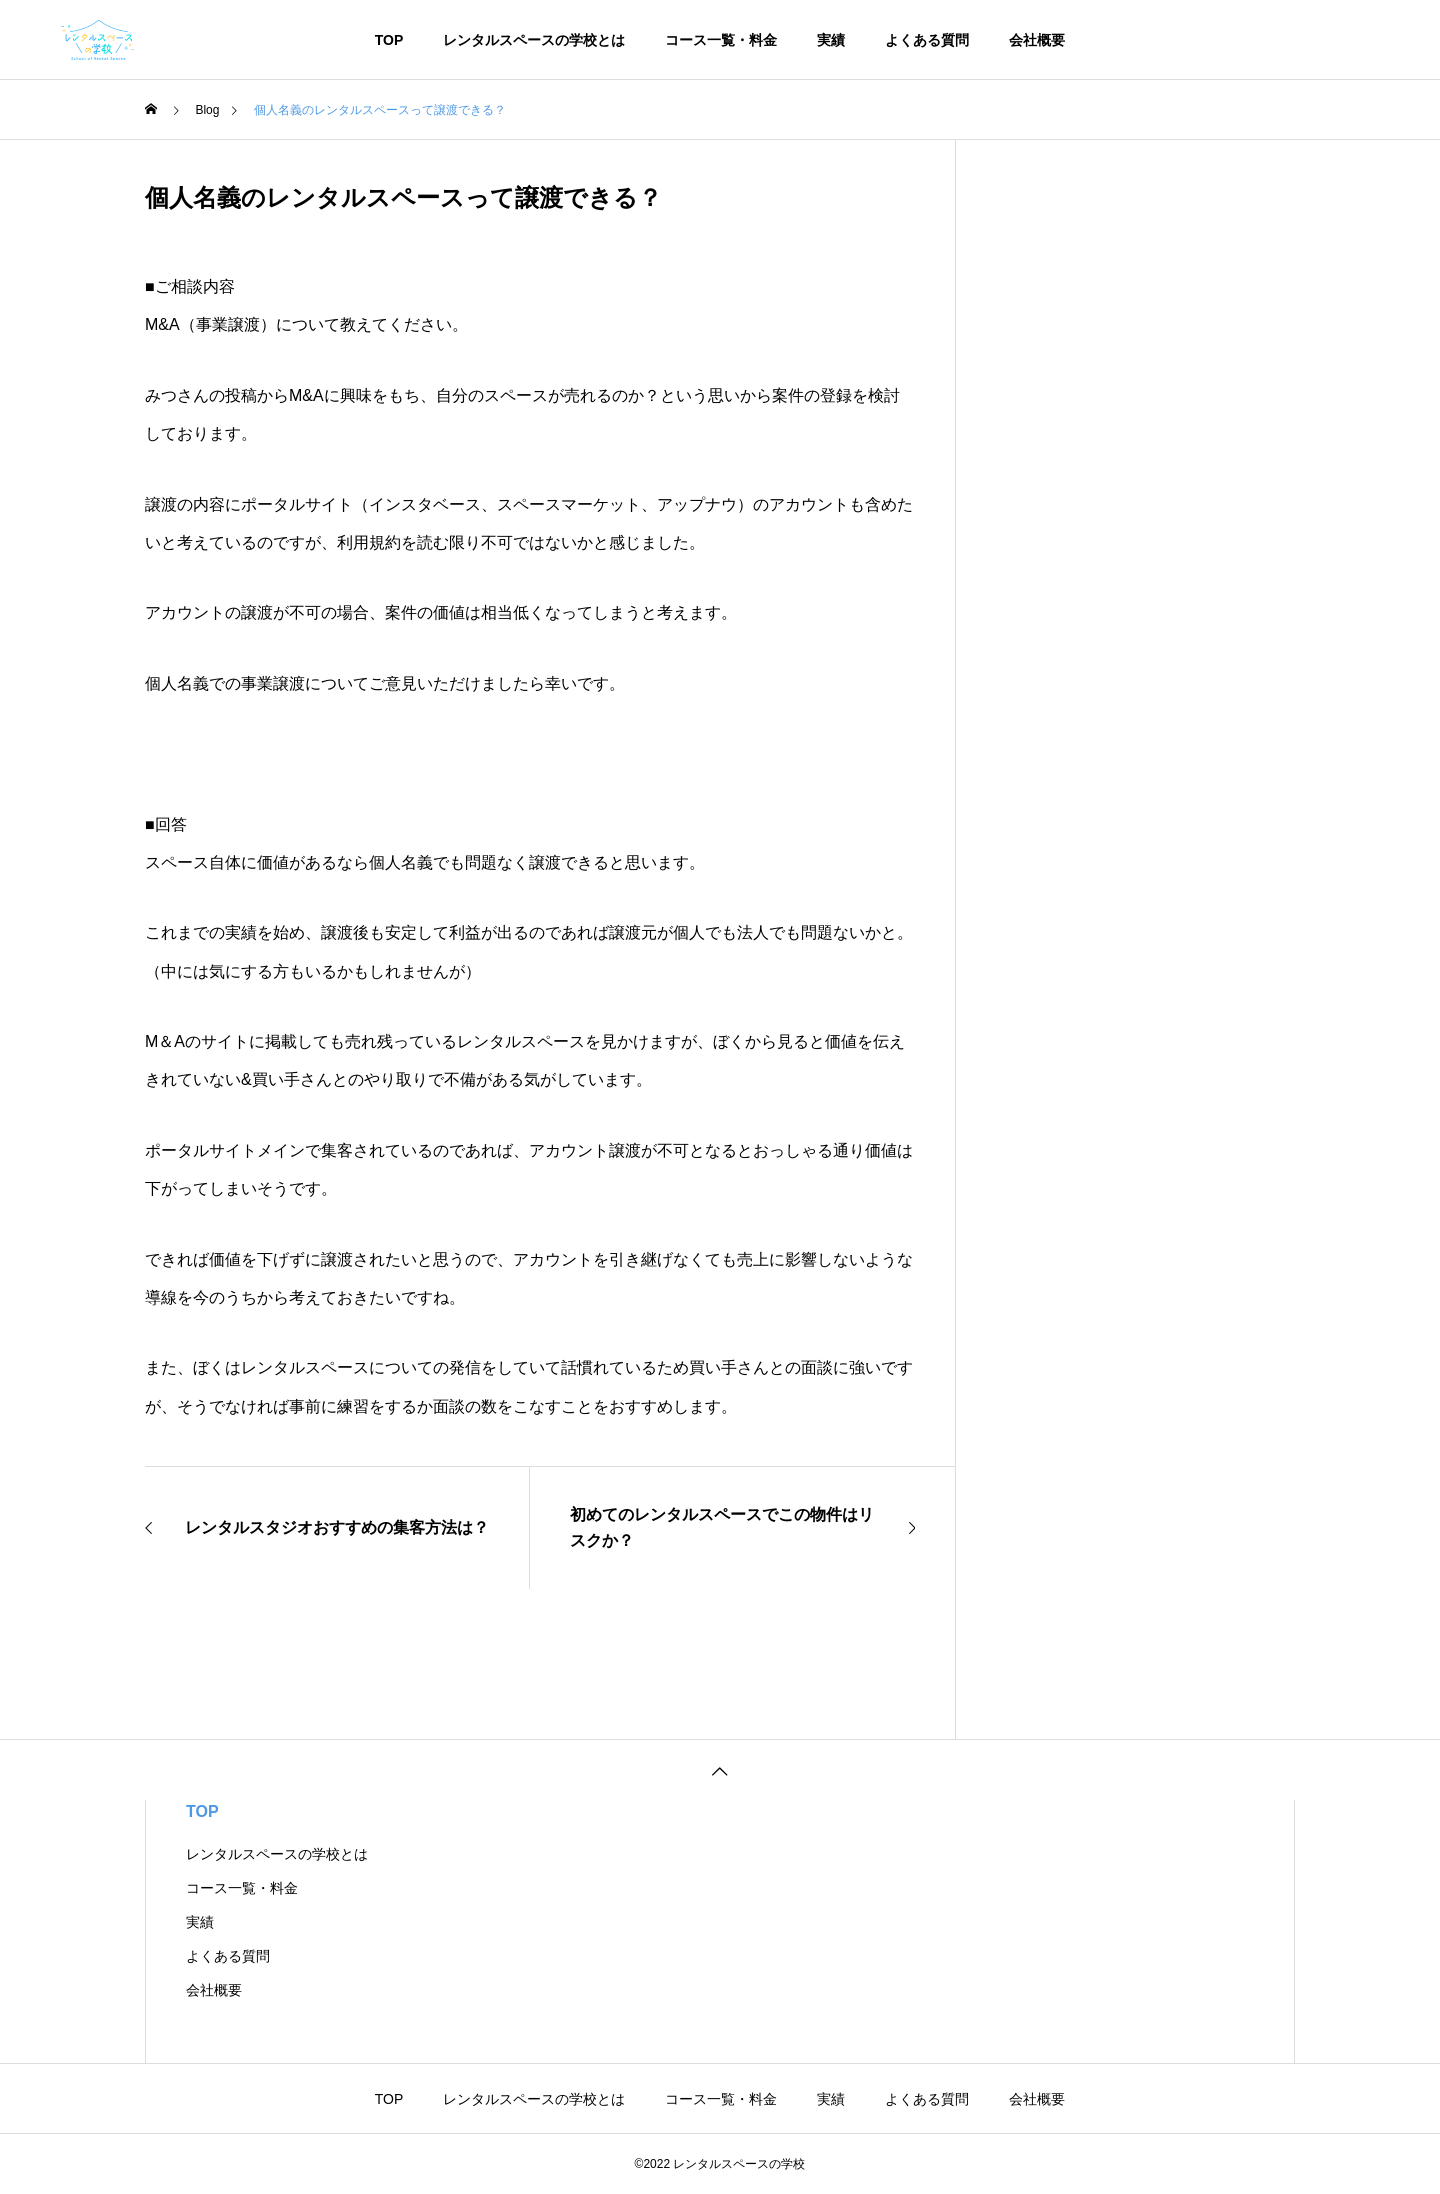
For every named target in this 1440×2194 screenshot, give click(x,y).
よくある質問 (927, 40)
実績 (831, 40)
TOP (389, 40)
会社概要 (1037, 40)
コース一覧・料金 (721, 40)
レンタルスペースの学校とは (534, 40)
